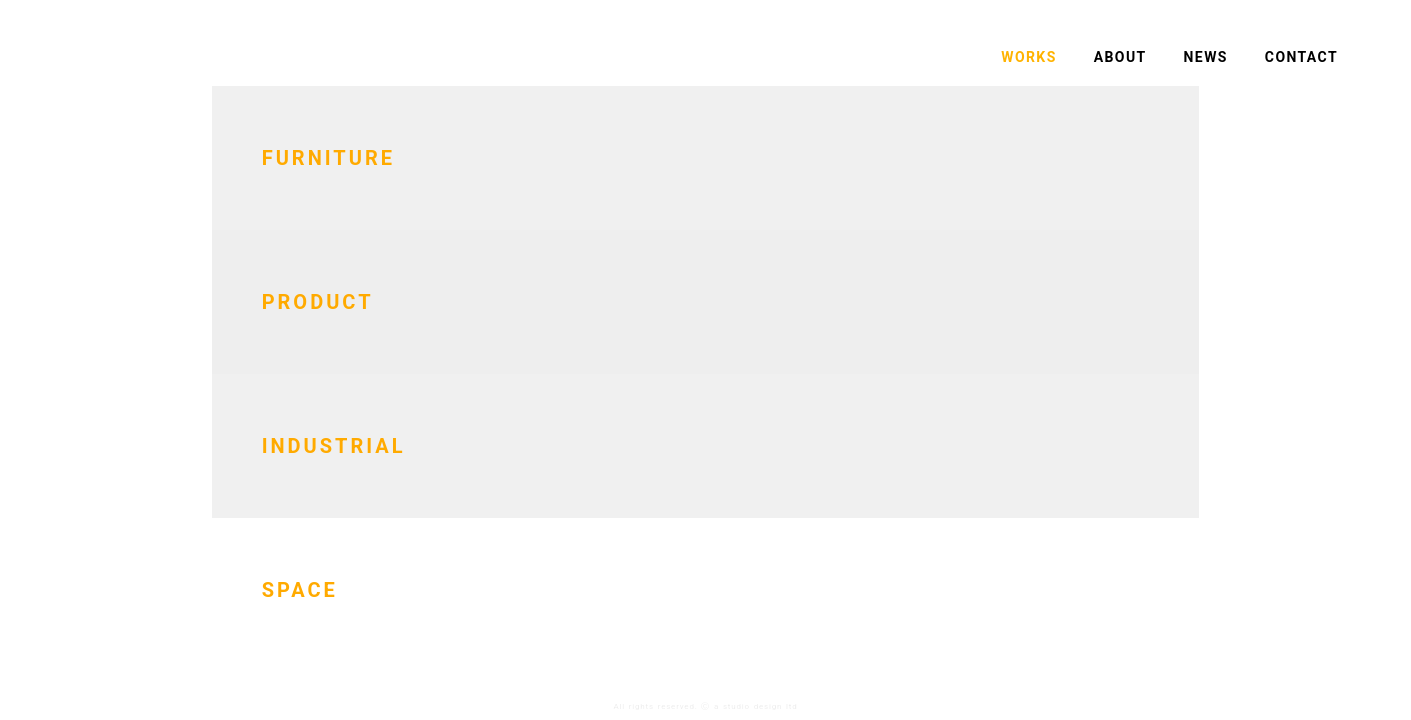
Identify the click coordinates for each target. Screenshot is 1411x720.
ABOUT (1120, 57)
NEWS (1206, 57)
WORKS (1028, 57)
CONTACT (1301, 57)
